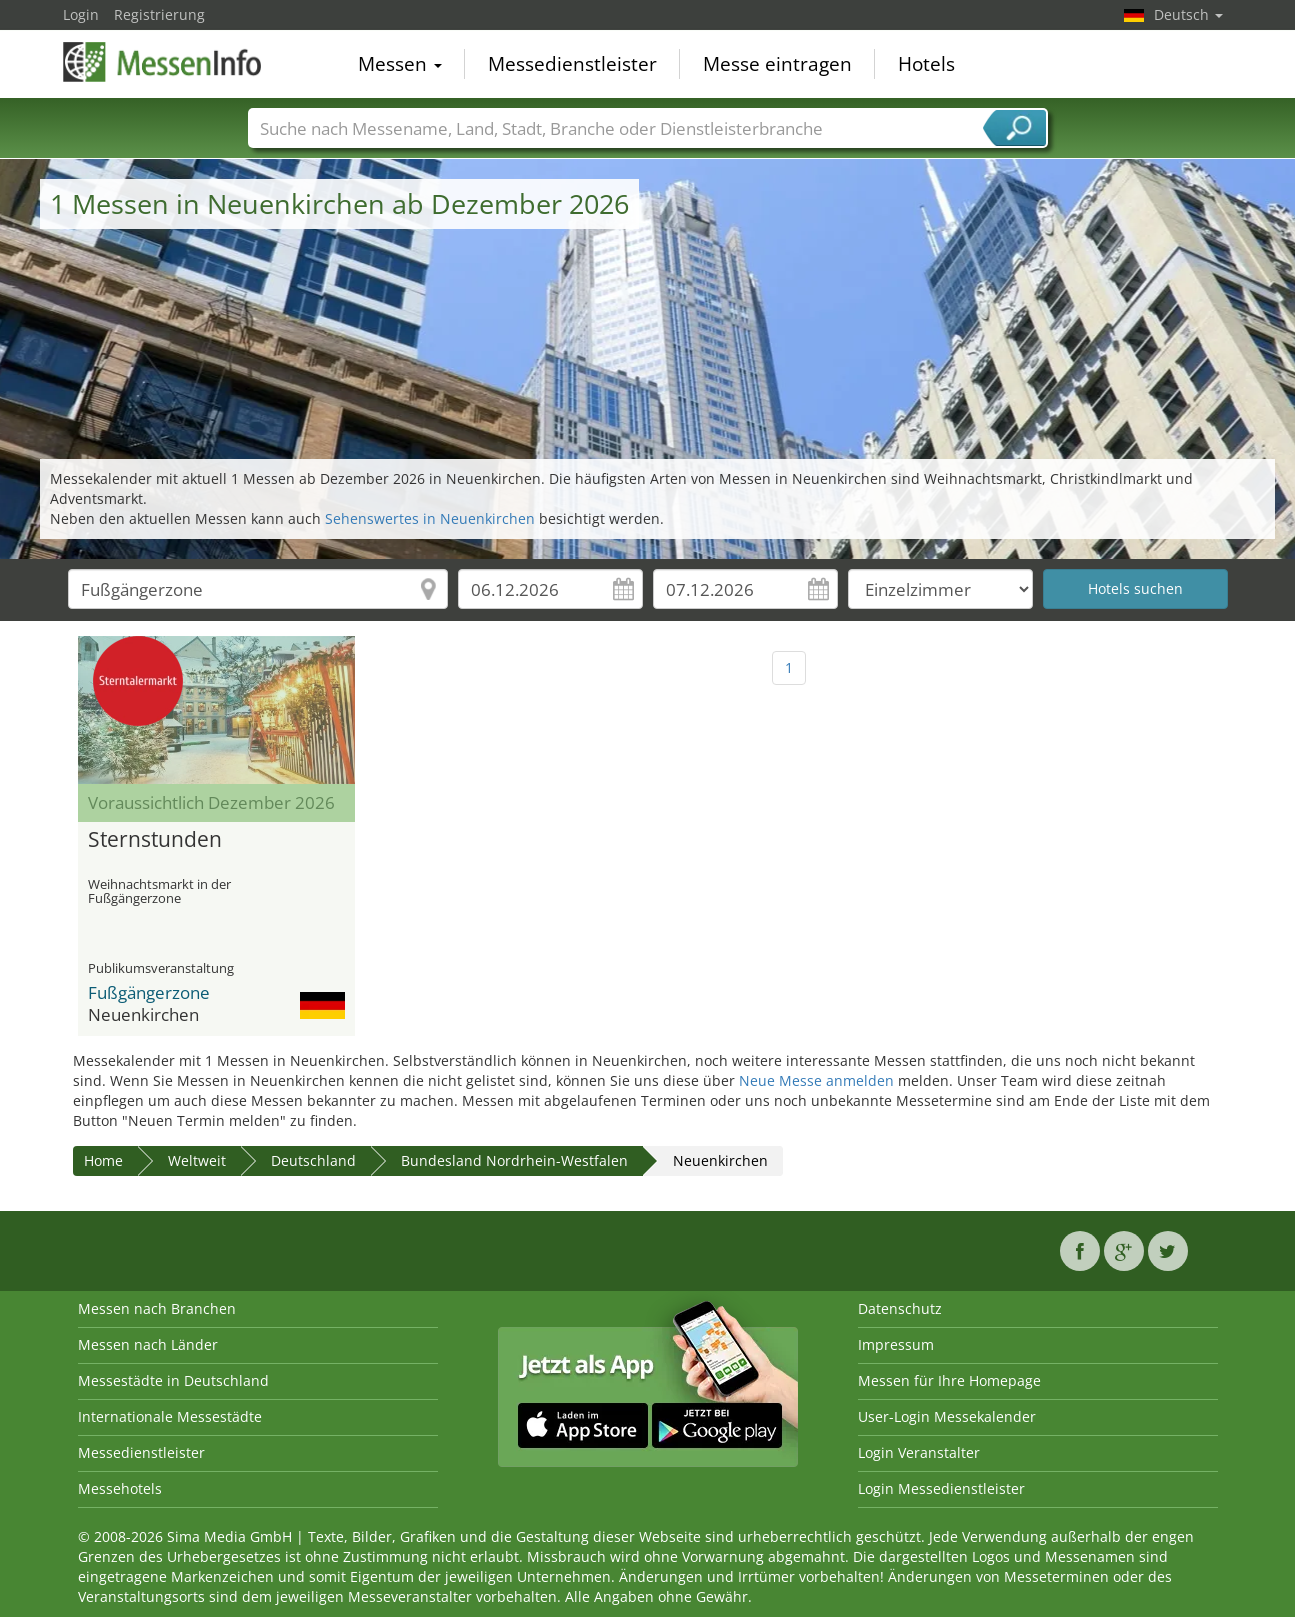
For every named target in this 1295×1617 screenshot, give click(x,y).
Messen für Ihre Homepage (949, 1380)
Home (103, 1160)
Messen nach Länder (148, 1344)
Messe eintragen (777, 64)
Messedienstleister (572, 64)
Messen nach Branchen (157, 1308)
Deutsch (1188, 14)
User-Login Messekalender (947, 1416)
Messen (400, 64)
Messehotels (120, 1488)
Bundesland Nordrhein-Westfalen (514, 1160)
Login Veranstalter (919, 1452)
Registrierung (159, 14)
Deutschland (313, 1160)
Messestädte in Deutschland (173, 1380)
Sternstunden (155, 840)
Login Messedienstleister (941, 1488)
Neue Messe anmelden (816, 1080)
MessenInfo (163, 62)
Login (81, 14)
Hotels (926, 64)
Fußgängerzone (149, 992)
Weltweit (197, 1160)
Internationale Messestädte (170, 1416)
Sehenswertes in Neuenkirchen (430, 518)
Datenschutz (900, 1308)
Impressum (896, 1344)
